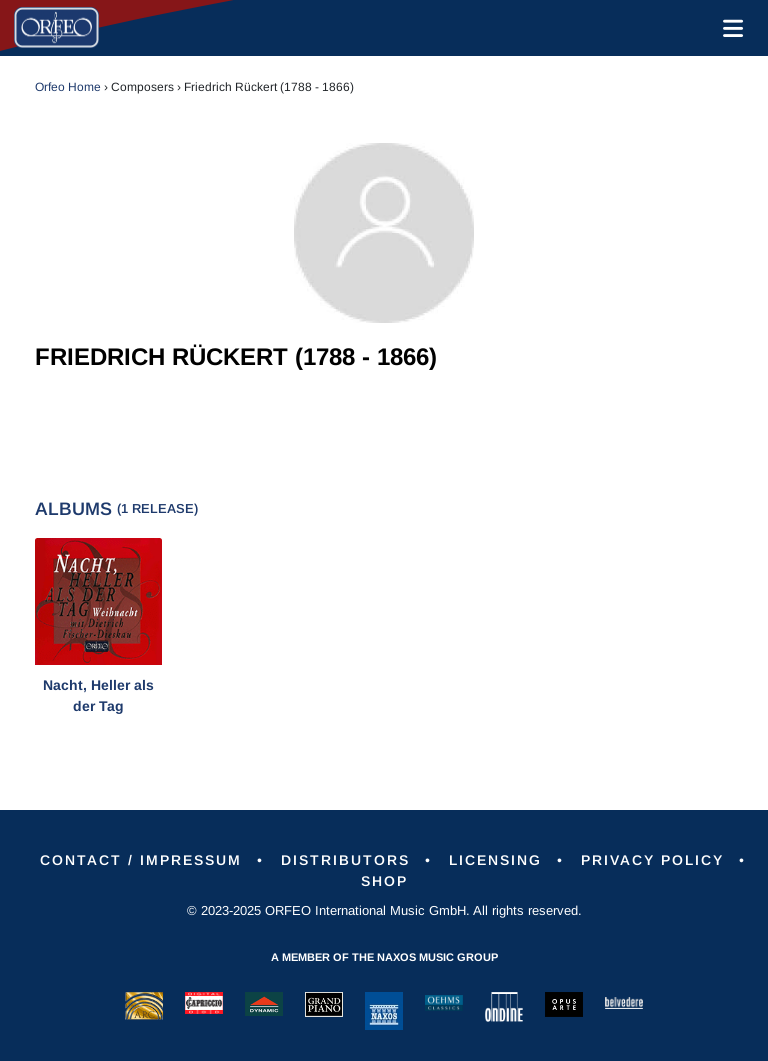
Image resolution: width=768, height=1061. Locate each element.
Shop (384, 881)
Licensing (495, 860)
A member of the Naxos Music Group (384, 957)
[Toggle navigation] (729, 28)
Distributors (345, 860)
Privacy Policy (652, 860)
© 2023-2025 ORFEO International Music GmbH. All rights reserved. (384, 910)
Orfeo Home (68, 87)
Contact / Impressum (141, 860)
